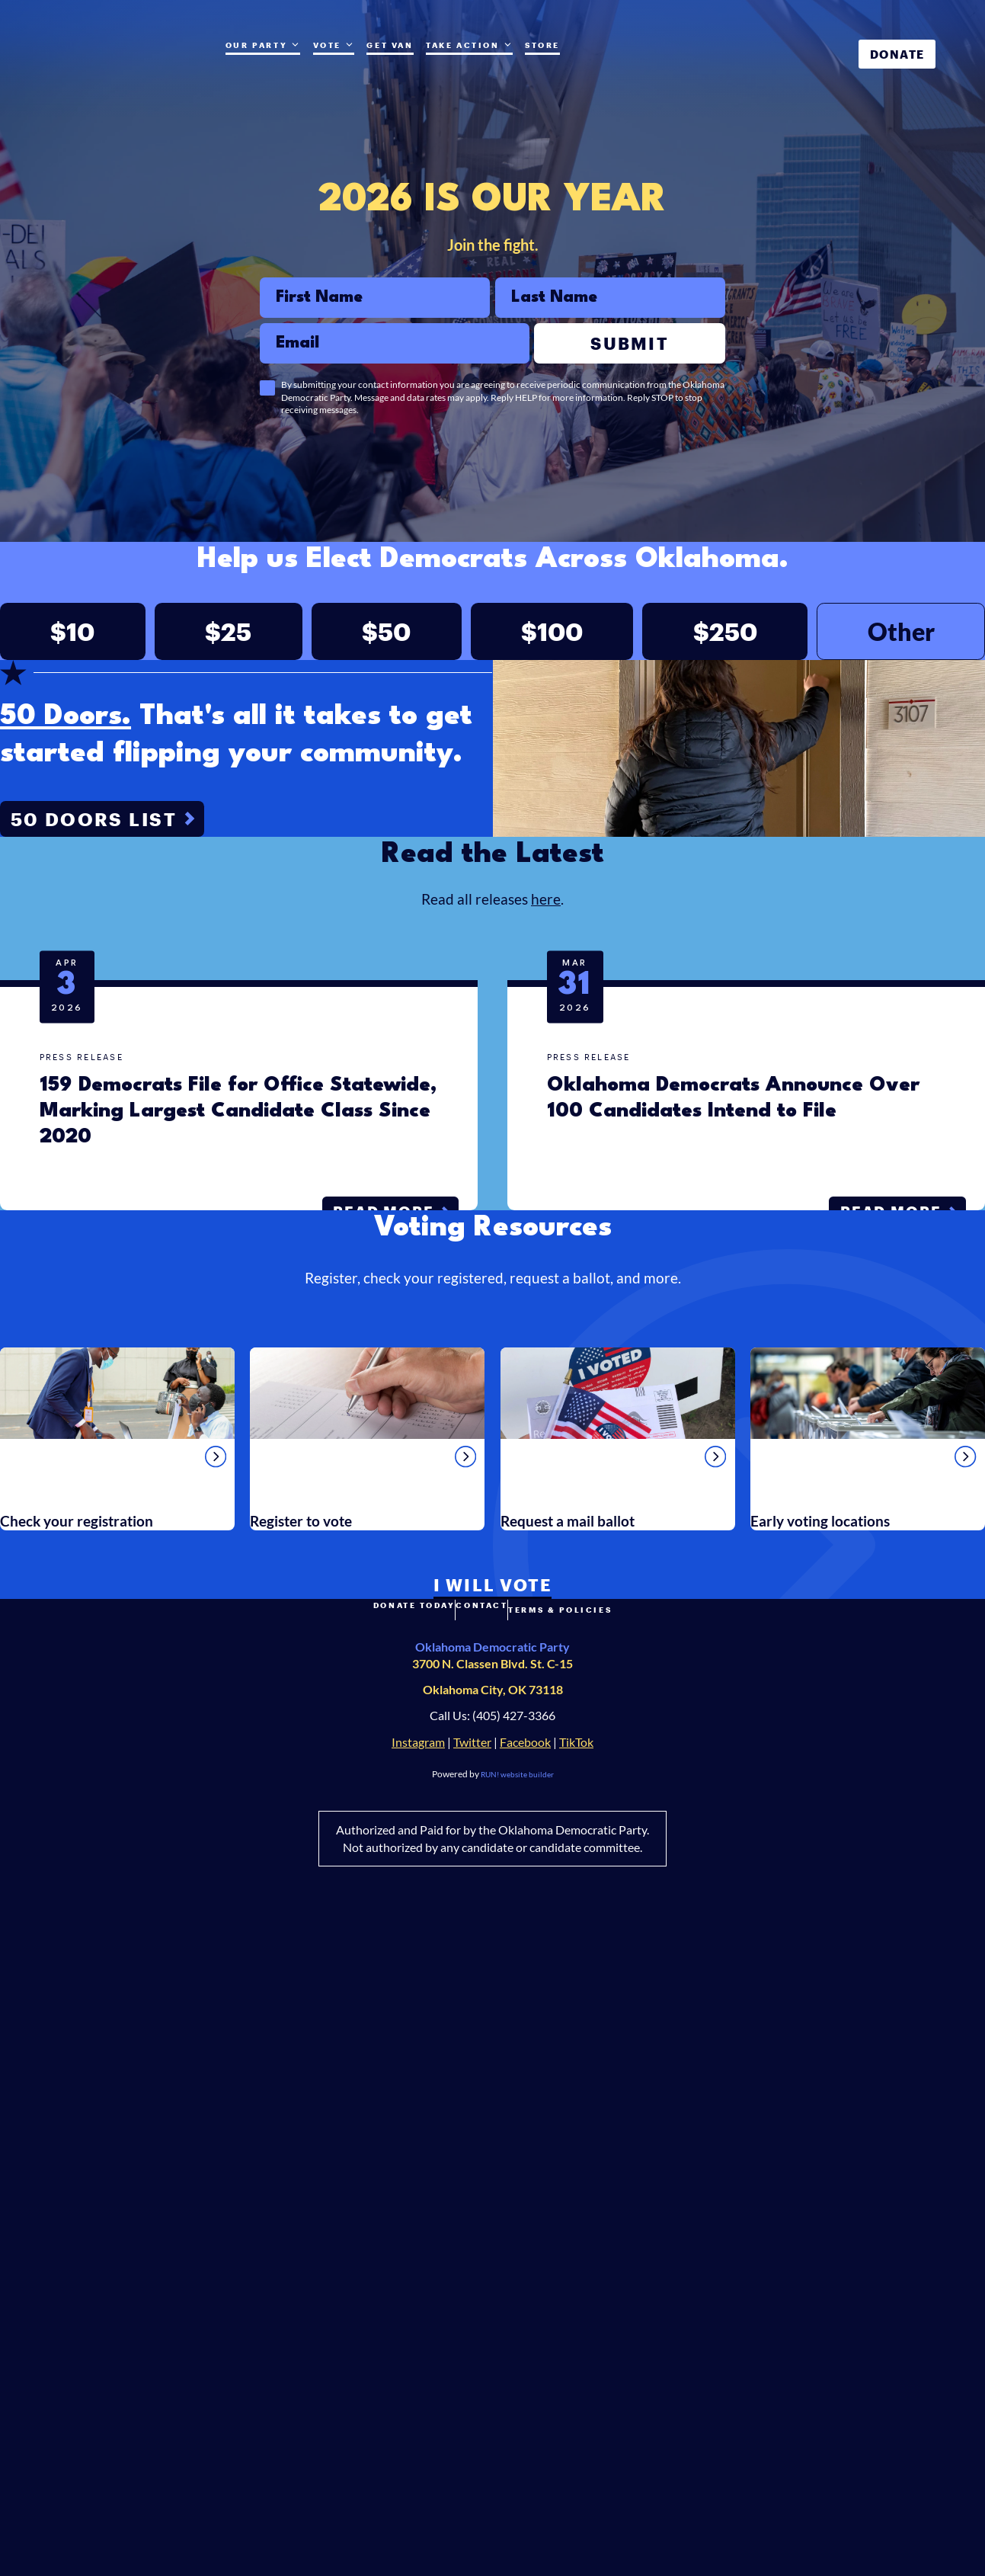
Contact (482, 2256)
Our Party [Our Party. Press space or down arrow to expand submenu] (262, 45)
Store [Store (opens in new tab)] (542, 45)
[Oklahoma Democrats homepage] (119, 65)
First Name (259, 287)
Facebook (525, 2383)
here (546, 1298)
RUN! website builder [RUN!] (517, 2416)
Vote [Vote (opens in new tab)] (333, 45)
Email (259, 333)
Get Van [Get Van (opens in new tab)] (389, 45)
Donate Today (365, 2256)
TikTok (576, 2383)
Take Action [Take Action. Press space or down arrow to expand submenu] (469, 45)
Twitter (472, 2383)
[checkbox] (267, 398)
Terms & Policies (609, 2256)
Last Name (494, 287)
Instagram (418, 2383)
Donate (897, 54)
